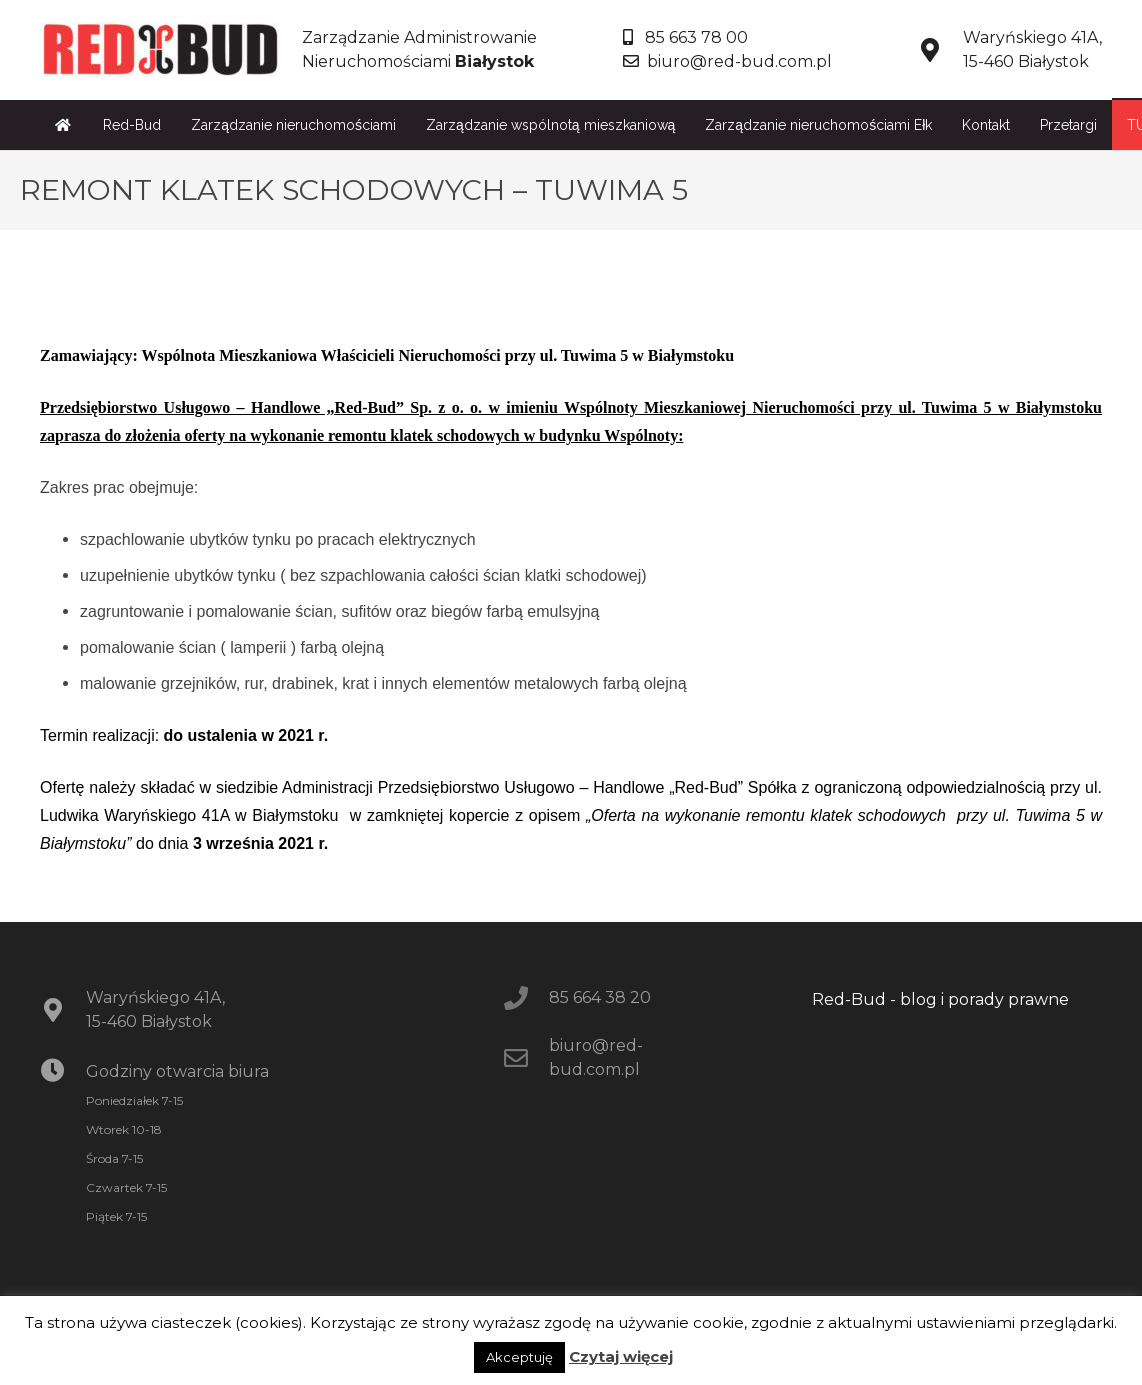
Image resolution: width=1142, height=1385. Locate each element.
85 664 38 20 (600, 997)
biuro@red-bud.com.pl (727, 61)
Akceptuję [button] (519, 1357)
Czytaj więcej (621, 1356)
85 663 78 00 (686, 37)
